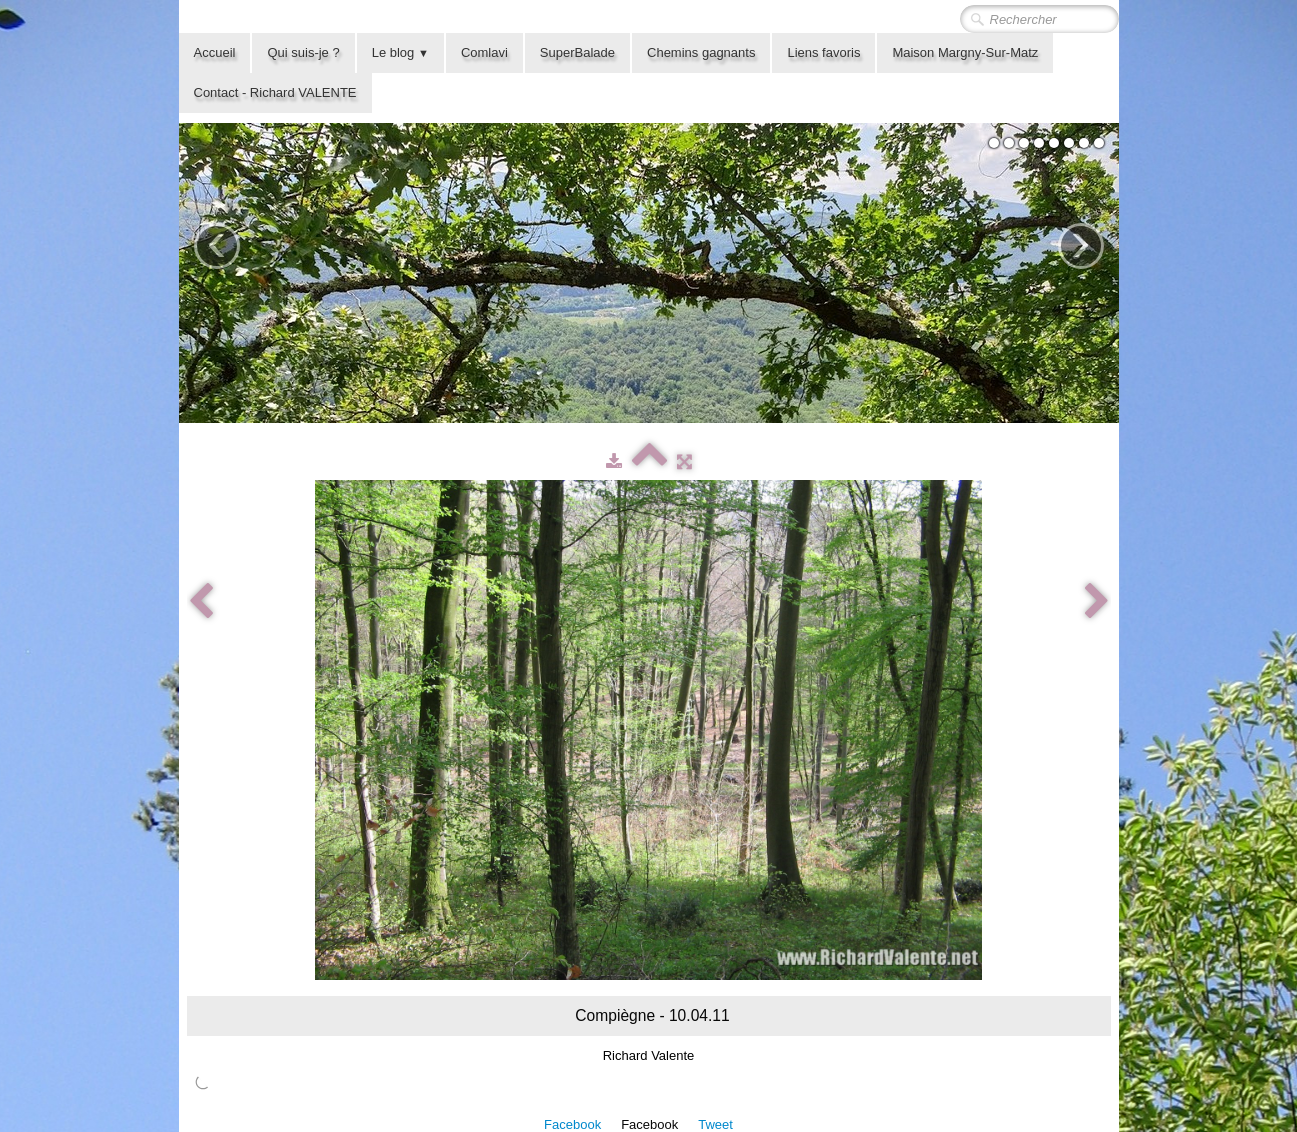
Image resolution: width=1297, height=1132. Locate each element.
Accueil (215, 52)
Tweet (715, 1124)
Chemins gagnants (701, 52)
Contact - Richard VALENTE (275, 92)
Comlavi (484, 52)
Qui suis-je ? (303, 52)
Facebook (572, 1124)
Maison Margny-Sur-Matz (965, 52)
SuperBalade (577, 52)
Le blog (400, 52)
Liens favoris (823, 52)
